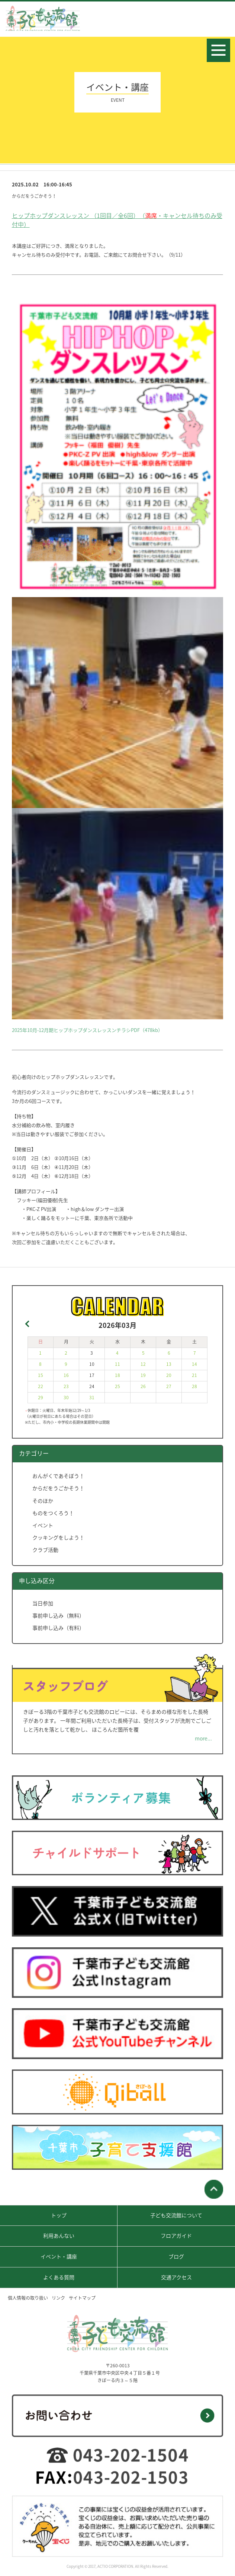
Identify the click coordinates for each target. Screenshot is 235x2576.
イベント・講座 (59, 2256)
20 (168, 1375)
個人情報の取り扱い (28, 2298)
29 (40, 1397)
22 (40, 1386)
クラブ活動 (45, 1549)
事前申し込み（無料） (58, 1615)
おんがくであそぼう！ (58, 1475)
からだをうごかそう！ (58, 1488)
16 (66, 1375)
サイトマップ (82, 2298)
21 (194, 1375)
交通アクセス (176, 2277)
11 (117, 1364)
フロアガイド (176, 2235)
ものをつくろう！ (53, 1513)
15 (40, 1375)
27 (168, 1386)
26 (143, 1386)
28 (194, 1386)
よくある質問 (58, 2277)
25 (117, 1386)
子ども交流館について (176, 2215)
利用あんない (58, 2235)
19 (143, 1375)
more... (203, 1738)
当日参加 (42, 1603)
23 (66, 1386)
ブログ (176, 2256)
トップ (59, 2215)
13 (168, 1364)
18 (117, 1375)
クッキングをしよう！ (58, 1537)
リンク (58, 2298)
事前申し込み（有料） (58, 1627)
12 (143, 1364)
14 (194, 1364)
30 (66, 1397)
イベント (42, 1525)
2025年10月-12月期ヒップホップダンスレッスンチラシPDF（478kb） (87, 1029)
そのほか (42, 1500)
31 (91, 1397)
